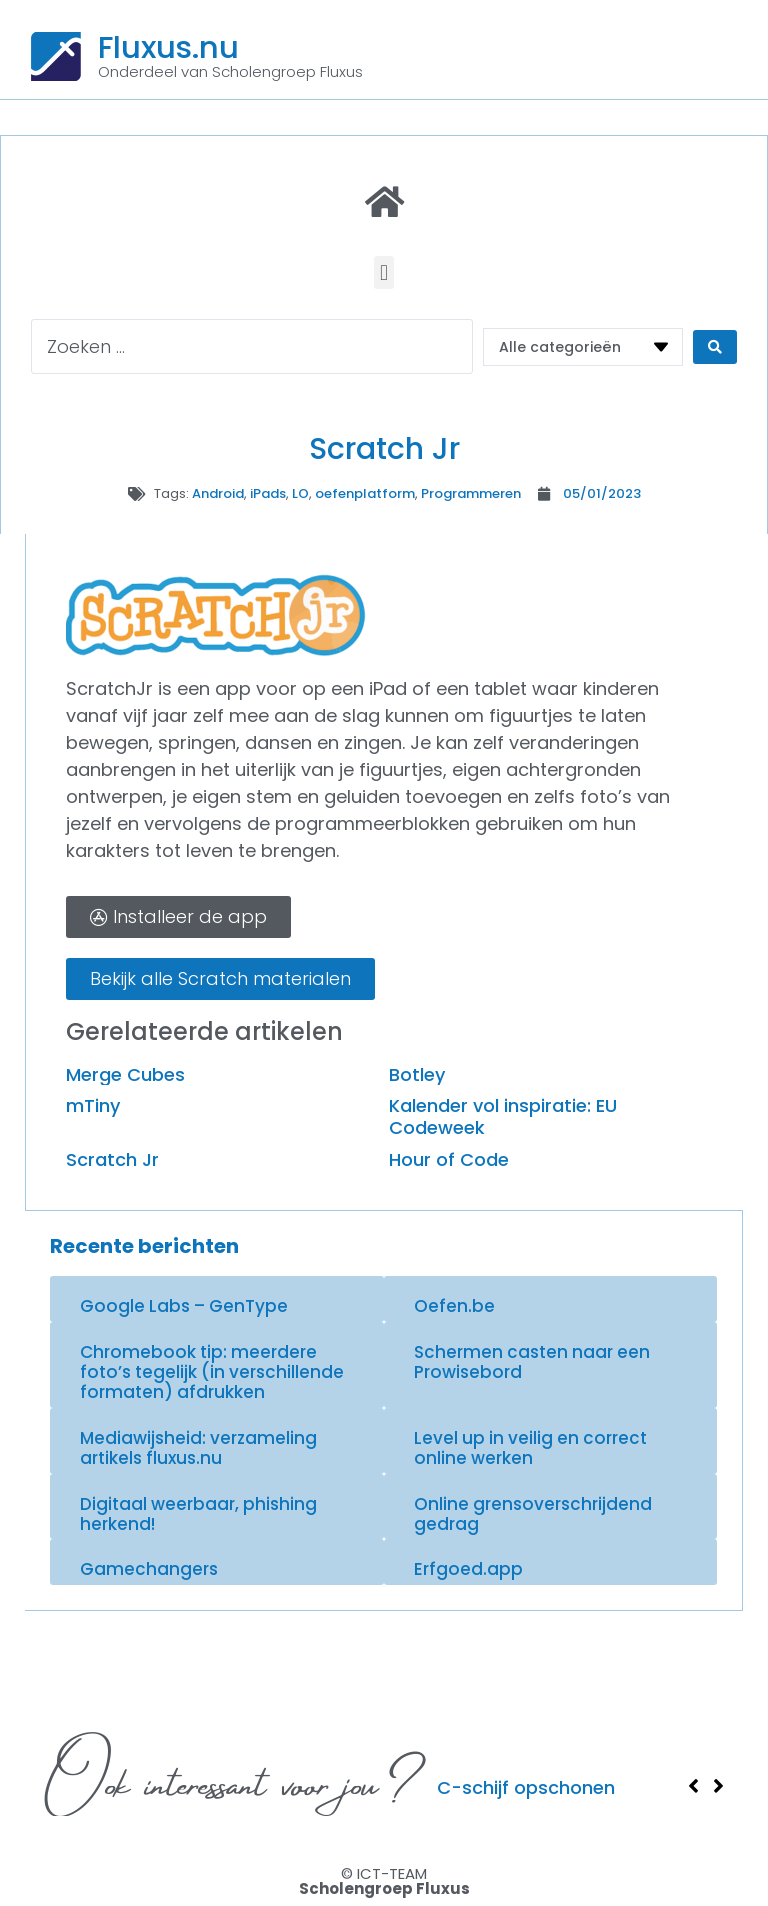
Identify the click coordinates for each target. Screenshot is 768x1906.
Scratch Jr (112, 1159)
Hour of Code (449, 1159)
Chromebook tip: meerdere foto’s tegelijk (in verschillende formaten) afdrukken (212, 1372)
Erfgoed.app (468, 1569)
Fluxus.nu (168, 47)
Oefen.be (454, 1306)
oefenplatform (365, 493)
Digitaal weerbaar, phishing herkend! (198, 1514)
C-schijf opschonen (526, 1787)
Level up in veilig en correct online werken (530, 1448)
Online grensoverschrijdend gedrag (533, 1514)
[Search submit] (715, 347)
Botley (417, 1074)
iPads (268, 493)
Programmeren (471, 493)
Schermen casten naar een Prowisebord (532, 1362)
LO (300, 493)
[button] (383, 272)
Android (218, 493)
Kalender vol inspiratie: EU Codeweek (503, 1116)
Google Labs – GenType (184, 1306)
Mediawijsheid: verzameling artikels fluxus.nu (198, 1448)
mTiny (93, 1105)
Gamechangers (149, 1569)
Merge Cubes (125, 1074)
